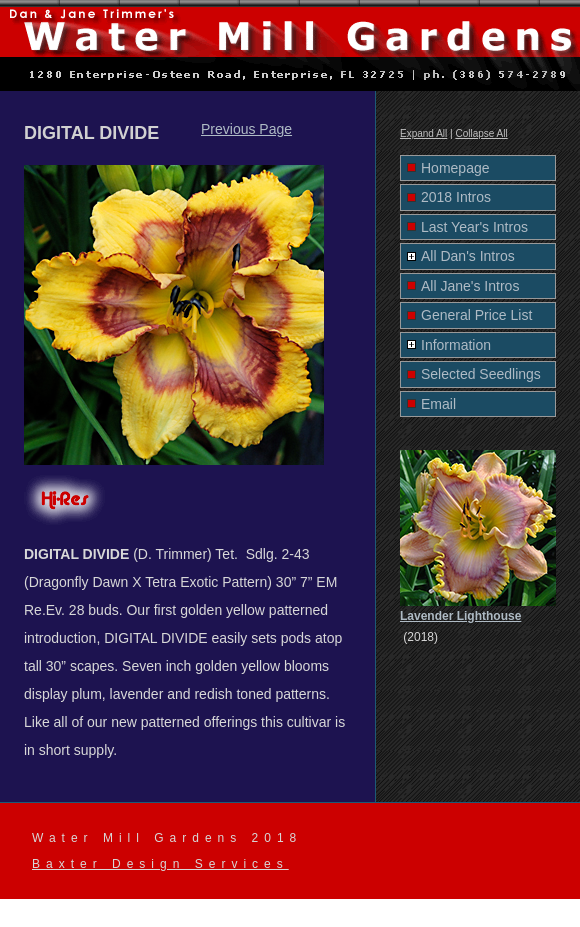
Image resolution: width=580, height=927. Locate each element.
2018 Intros (456, 197)
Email (438, 404)
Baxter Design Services (160, 864)
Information (456, 345)
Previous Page (246, 129)
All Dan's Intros (468, 256)
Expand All (423, 133)
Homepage (455, 168)
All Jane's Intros (470, 286)
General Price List (476, 315)
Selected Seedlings (481, 374)
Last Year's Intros (474, 227)
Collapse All (481, 133)
